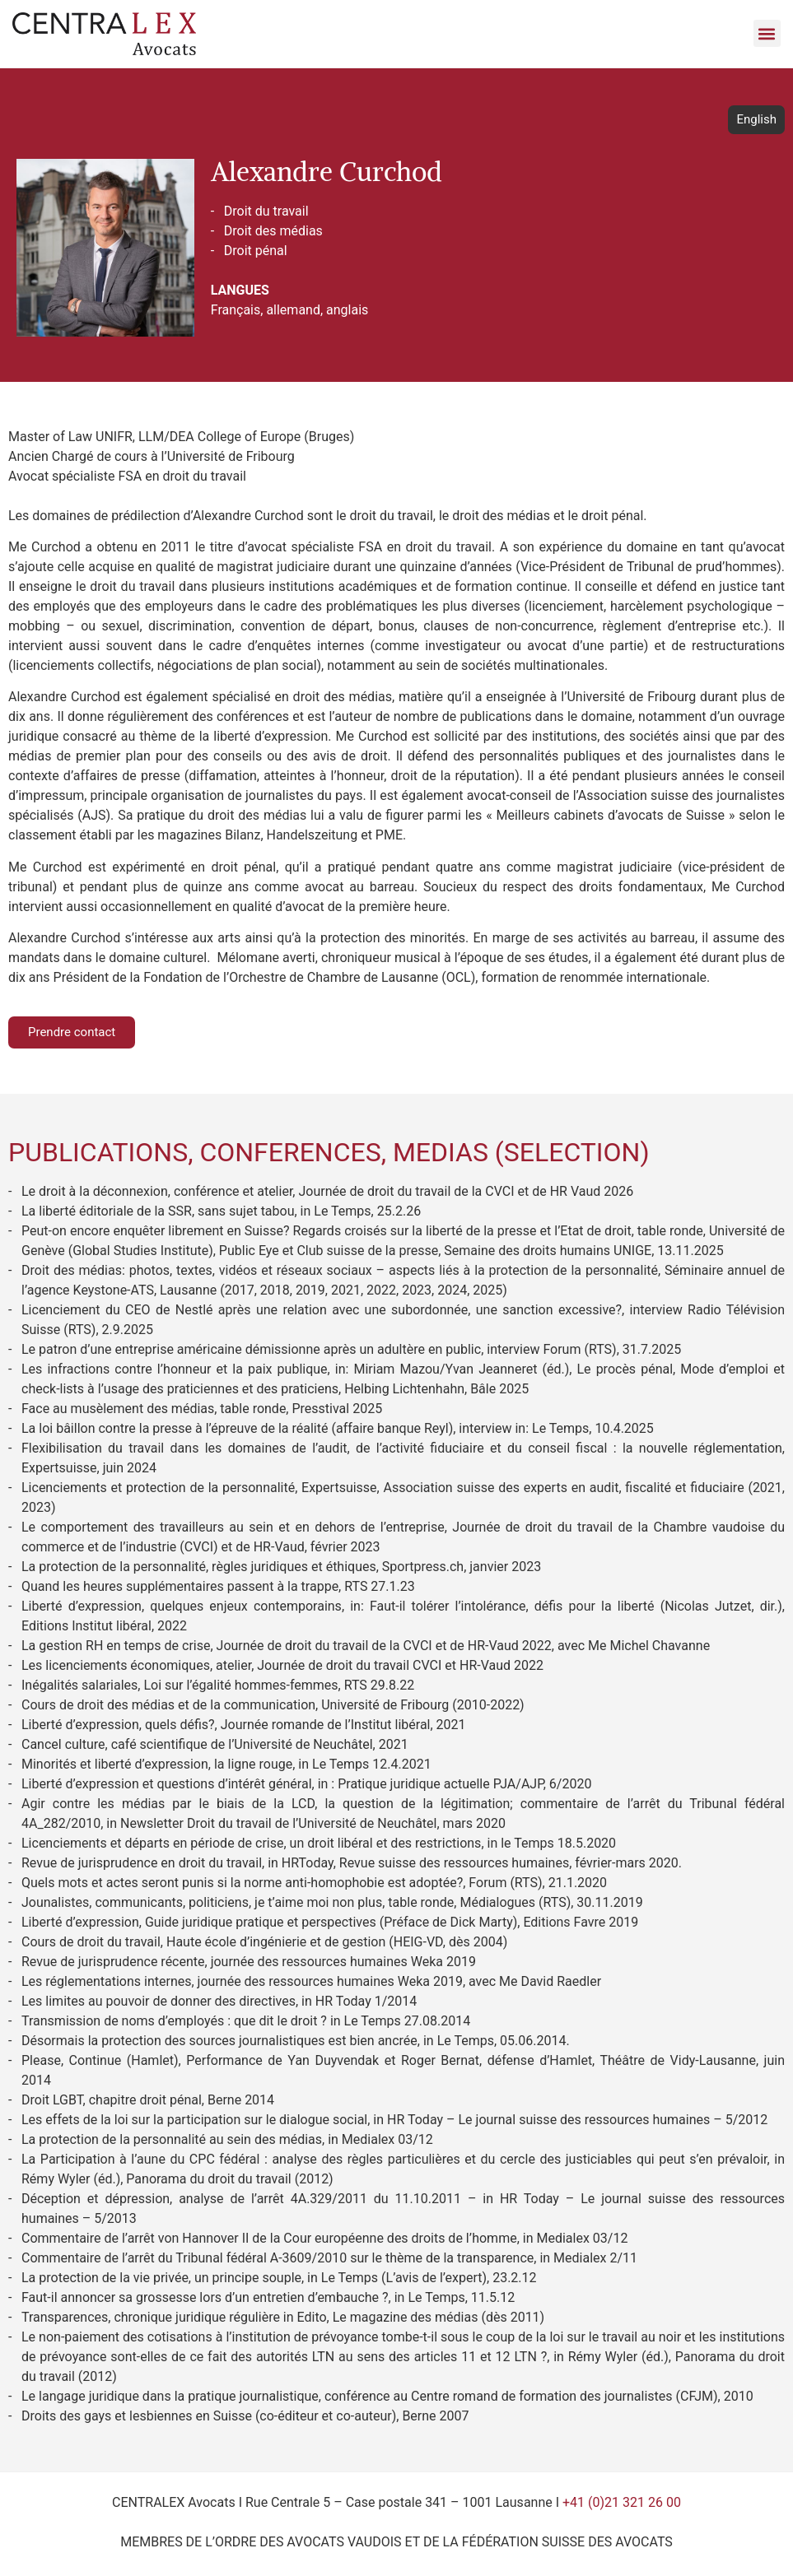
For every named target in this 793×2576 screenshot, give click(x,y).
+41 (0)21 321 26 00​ (621, 2502)
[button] (767, 33)
